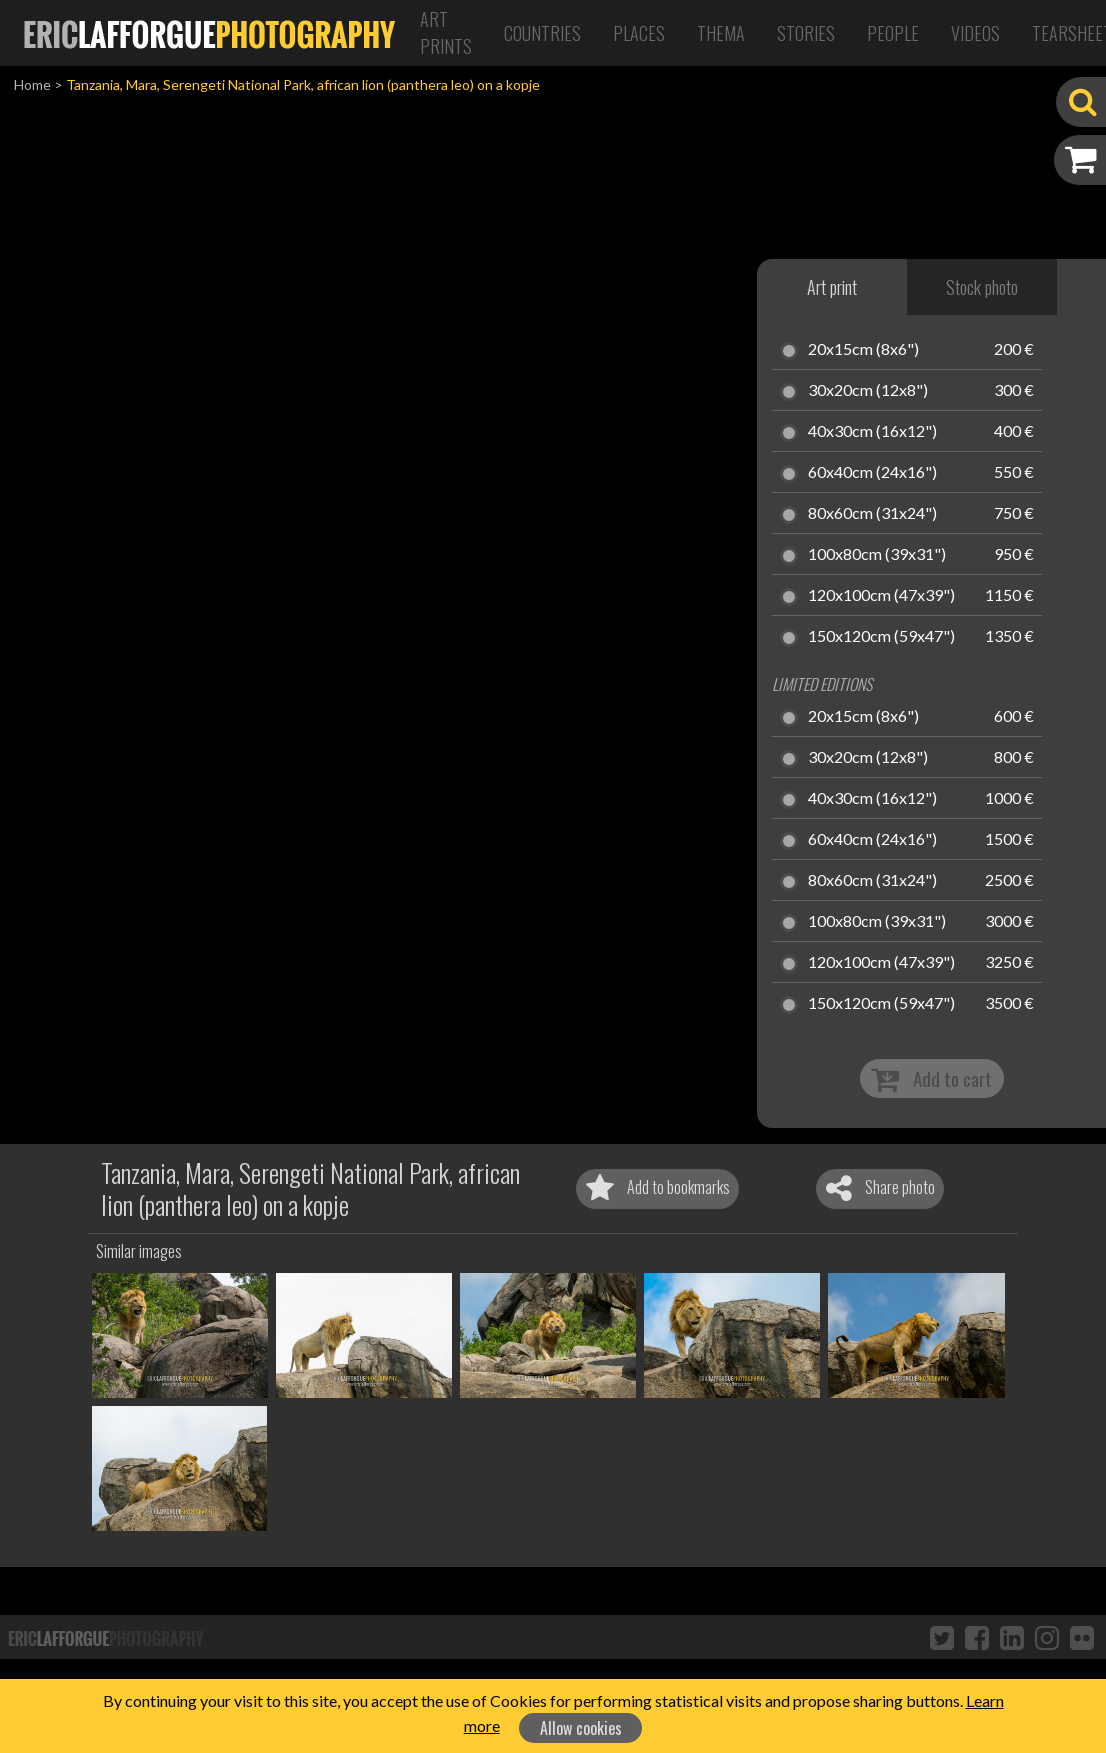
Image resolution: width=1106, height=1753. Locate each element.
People (893, 33)
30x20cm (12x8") (868, 391)
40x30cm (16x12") (872, 432)
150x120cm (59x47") (881, 637)
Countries (542, 33)
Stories (806, 33)
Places (639, 33)
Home (32, 84)
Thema (721, 33)
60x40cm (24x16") (872, 473)
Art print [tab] (832, 287)
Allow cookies (581, 1728)
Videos (975, 33)
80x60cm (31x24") (872, 514)
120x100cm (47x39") (881, 596)
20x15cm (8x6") (863, 350)
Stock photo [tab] (982, 287)
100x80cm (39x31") (877, 555)
